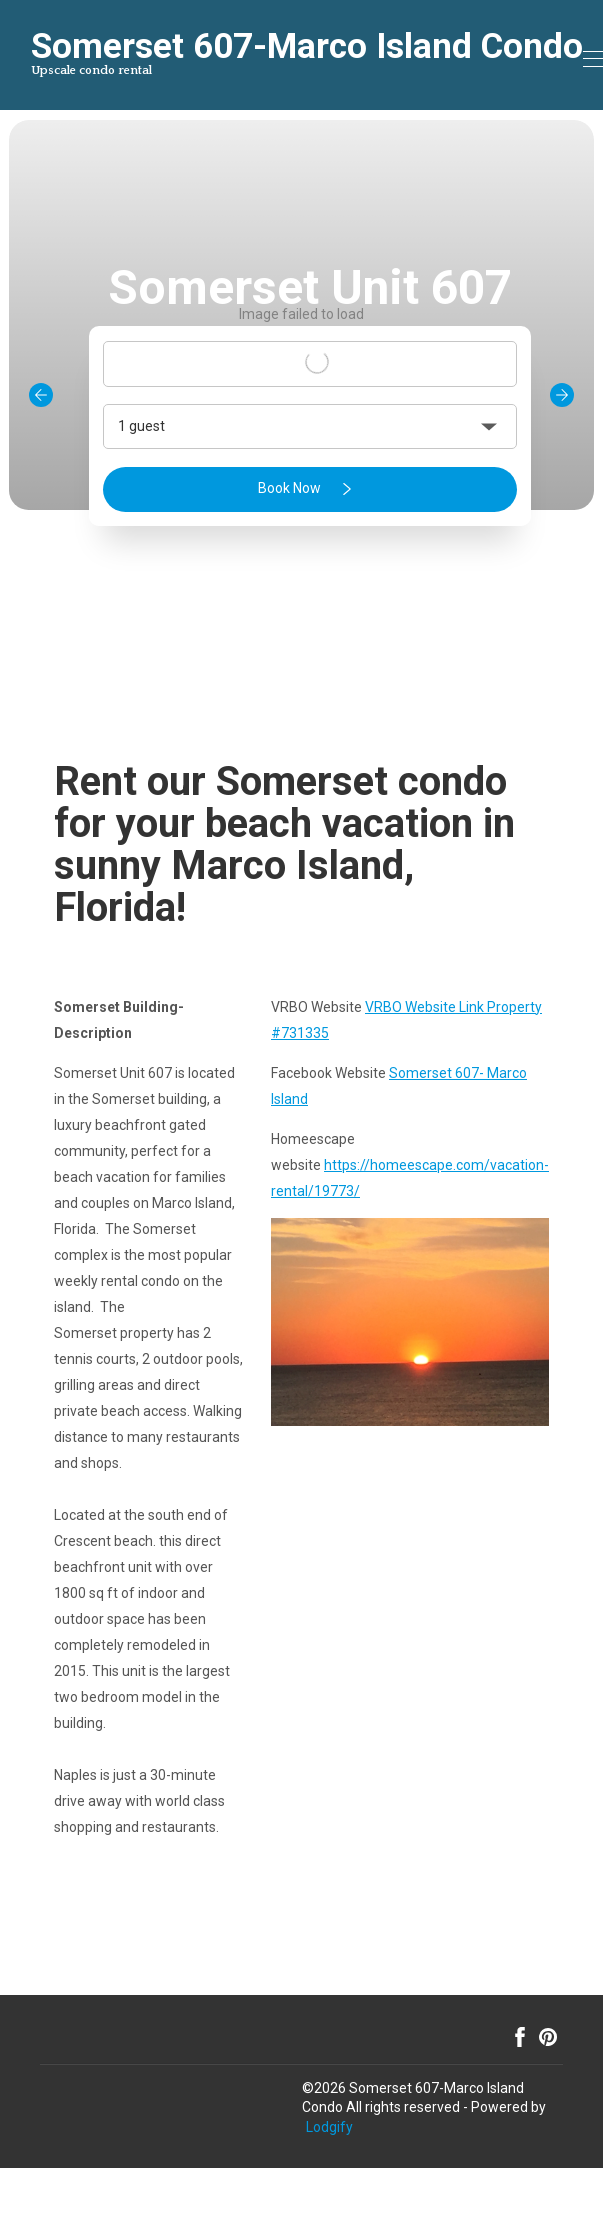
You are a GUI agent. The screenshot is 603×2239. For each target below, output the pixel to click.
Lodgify (329, 2127)
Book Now (308, 489)
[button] (310, 426)
